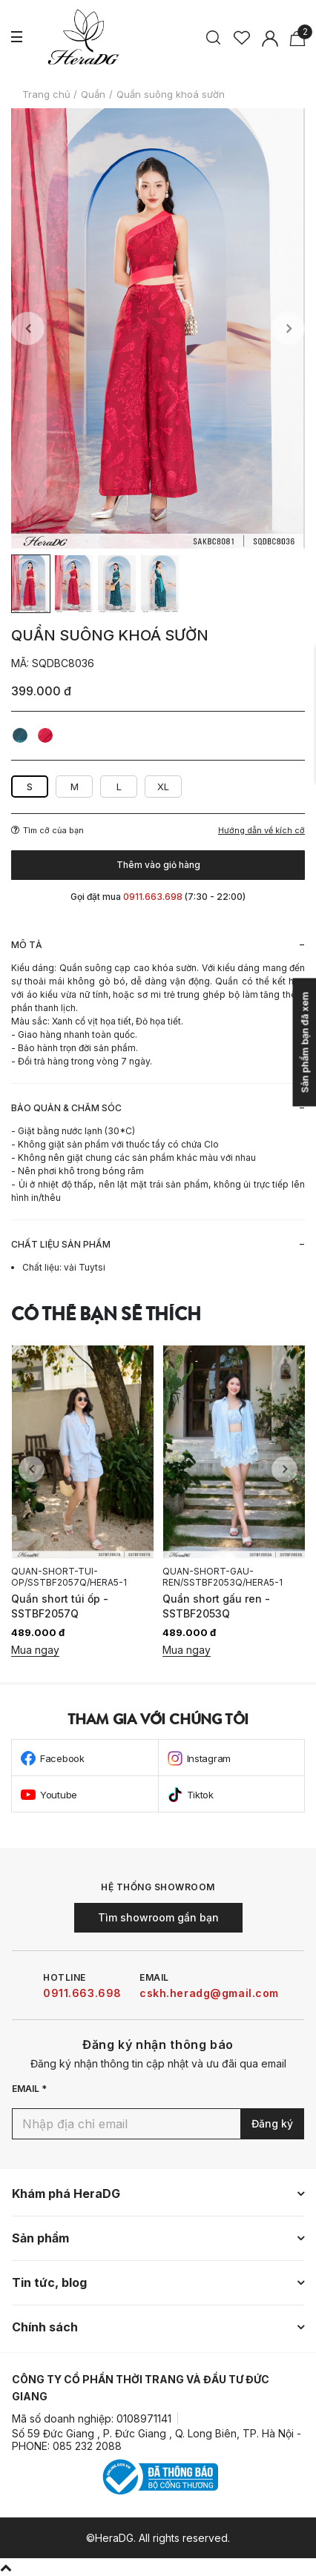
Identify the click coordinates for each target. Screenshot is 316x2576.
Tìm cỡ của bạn (47, 830)
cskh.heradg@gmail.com (209, 1993)
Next (288, 328)
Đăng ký (272, 2123)
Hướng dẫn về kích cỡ (261, 830)
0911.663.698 (82, 1993)
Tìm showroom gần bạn (158, 1917)
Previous (28, 328)
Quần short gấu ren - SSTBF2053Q (216, 1606)
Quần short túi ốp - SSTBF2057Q (59, 1606)
